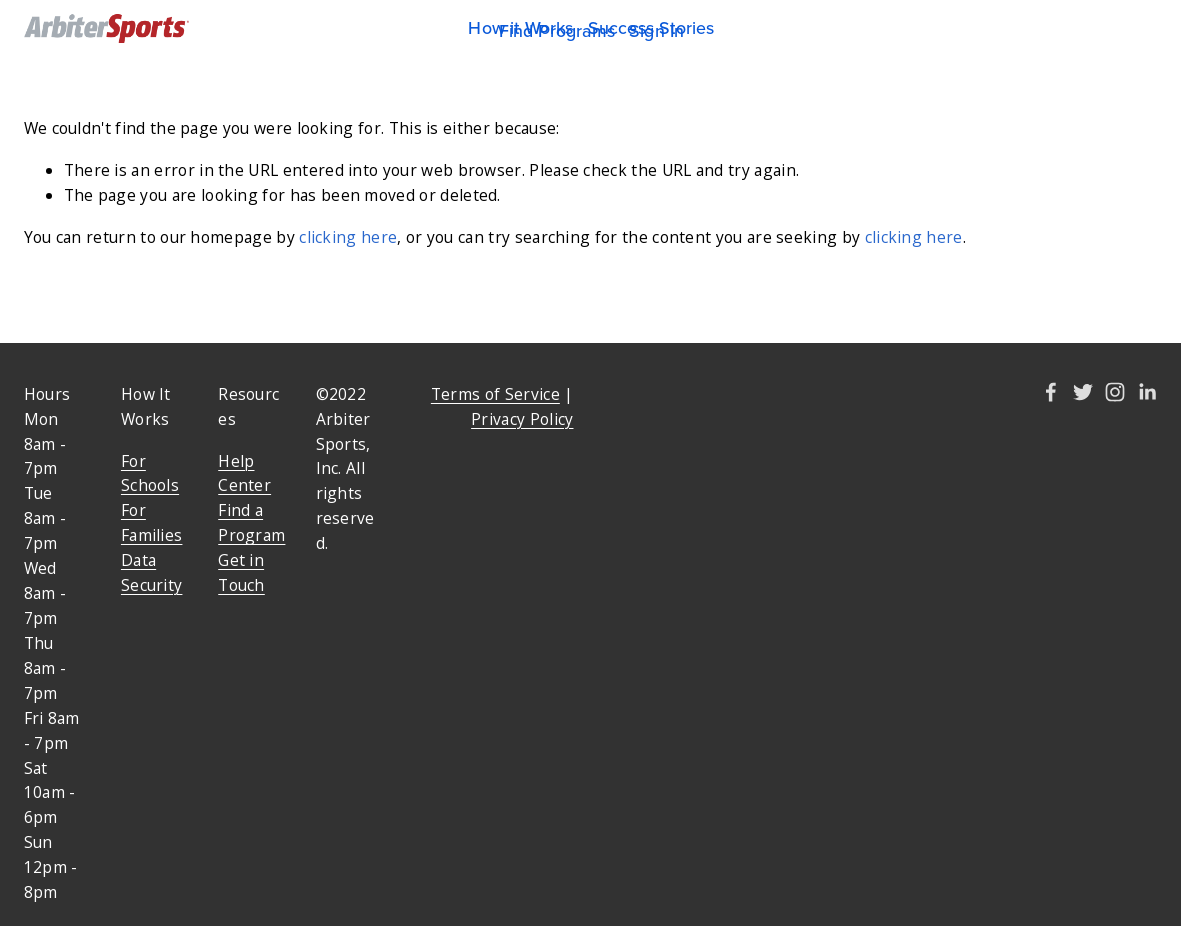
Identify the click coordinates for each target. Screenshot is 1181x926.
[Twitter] (1083, 392)
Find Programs (557, 31)
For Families (152, 522)
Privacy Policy (522, 419)
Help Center (244, 473)
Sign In (656, 31)
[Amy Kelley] (1051, 392)
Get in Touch (241, 572)
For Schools (150, 473)
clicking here (348, 237)
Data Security (152, 572)
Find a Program (251, 522)
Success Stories (651, 28)
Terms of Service (495, 394)
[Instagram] (1115, 392)
